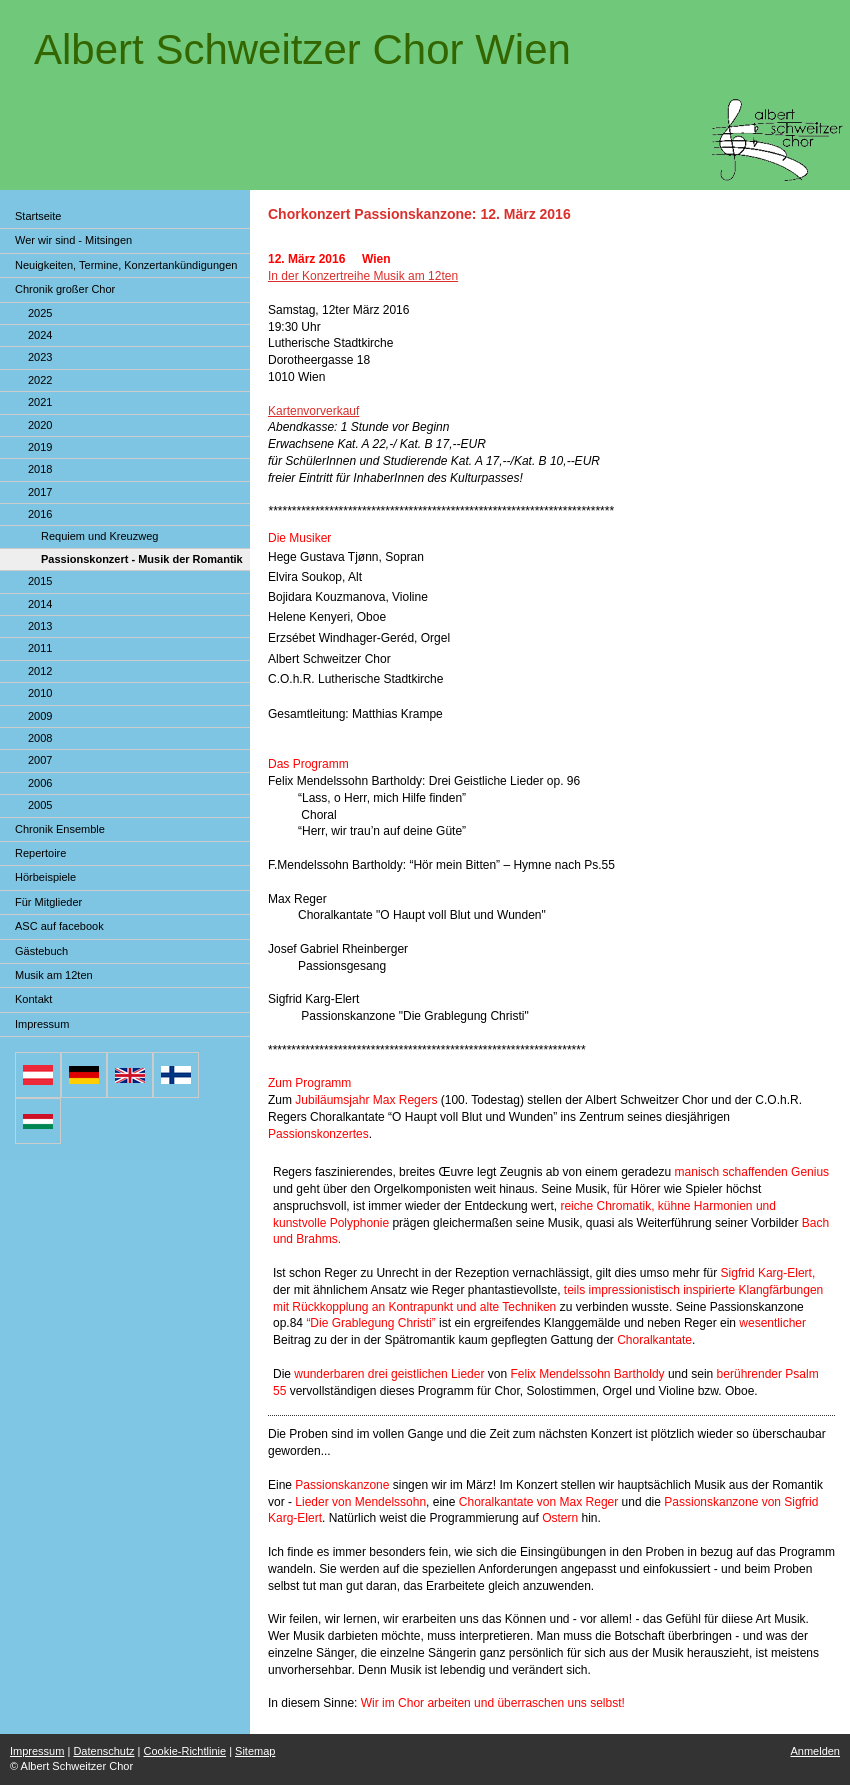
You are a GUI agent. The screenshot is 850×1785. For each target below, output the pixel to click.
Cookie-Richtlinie (185, 1751)
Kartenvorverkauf (313, 411)
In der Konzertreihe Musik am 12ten (363, 276)
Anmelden (815, 1751)
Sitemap (255, 1751)
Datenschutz (103, 1751)
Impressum (37, 1751)
